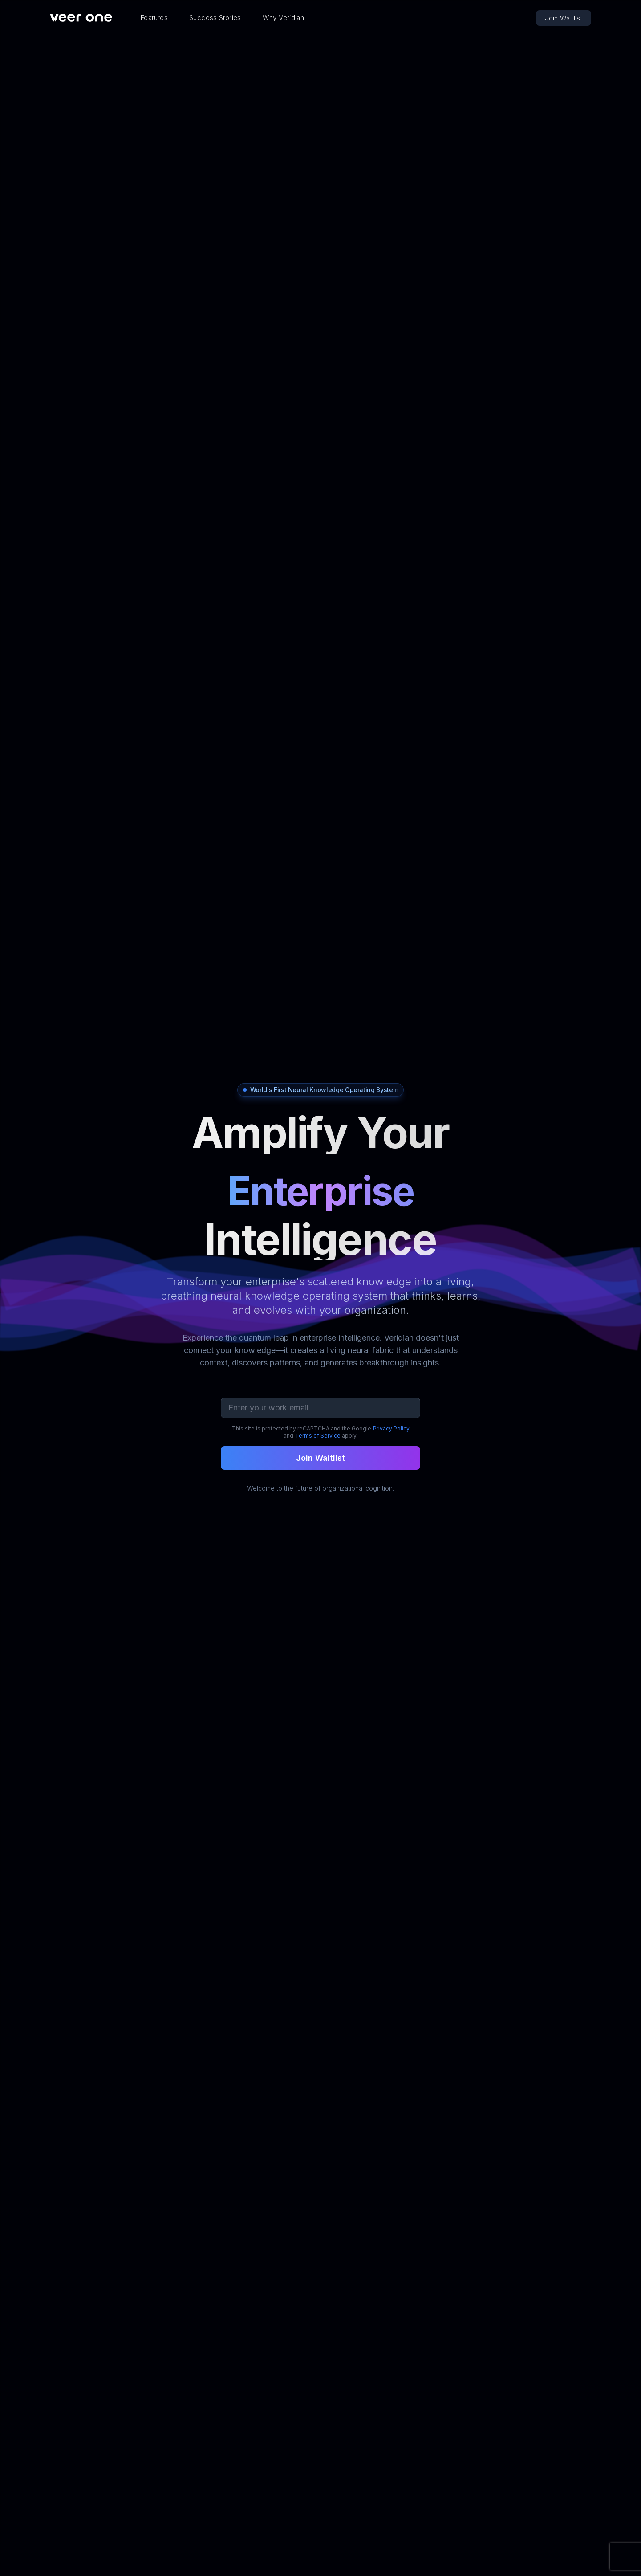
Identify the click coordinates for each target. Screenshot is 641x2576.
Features (154, 17)
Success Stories (215, 17)
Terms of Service (318, 1435)
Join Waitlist (563, 18)
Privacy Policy (391, 1428)
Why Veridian (283, 17)
